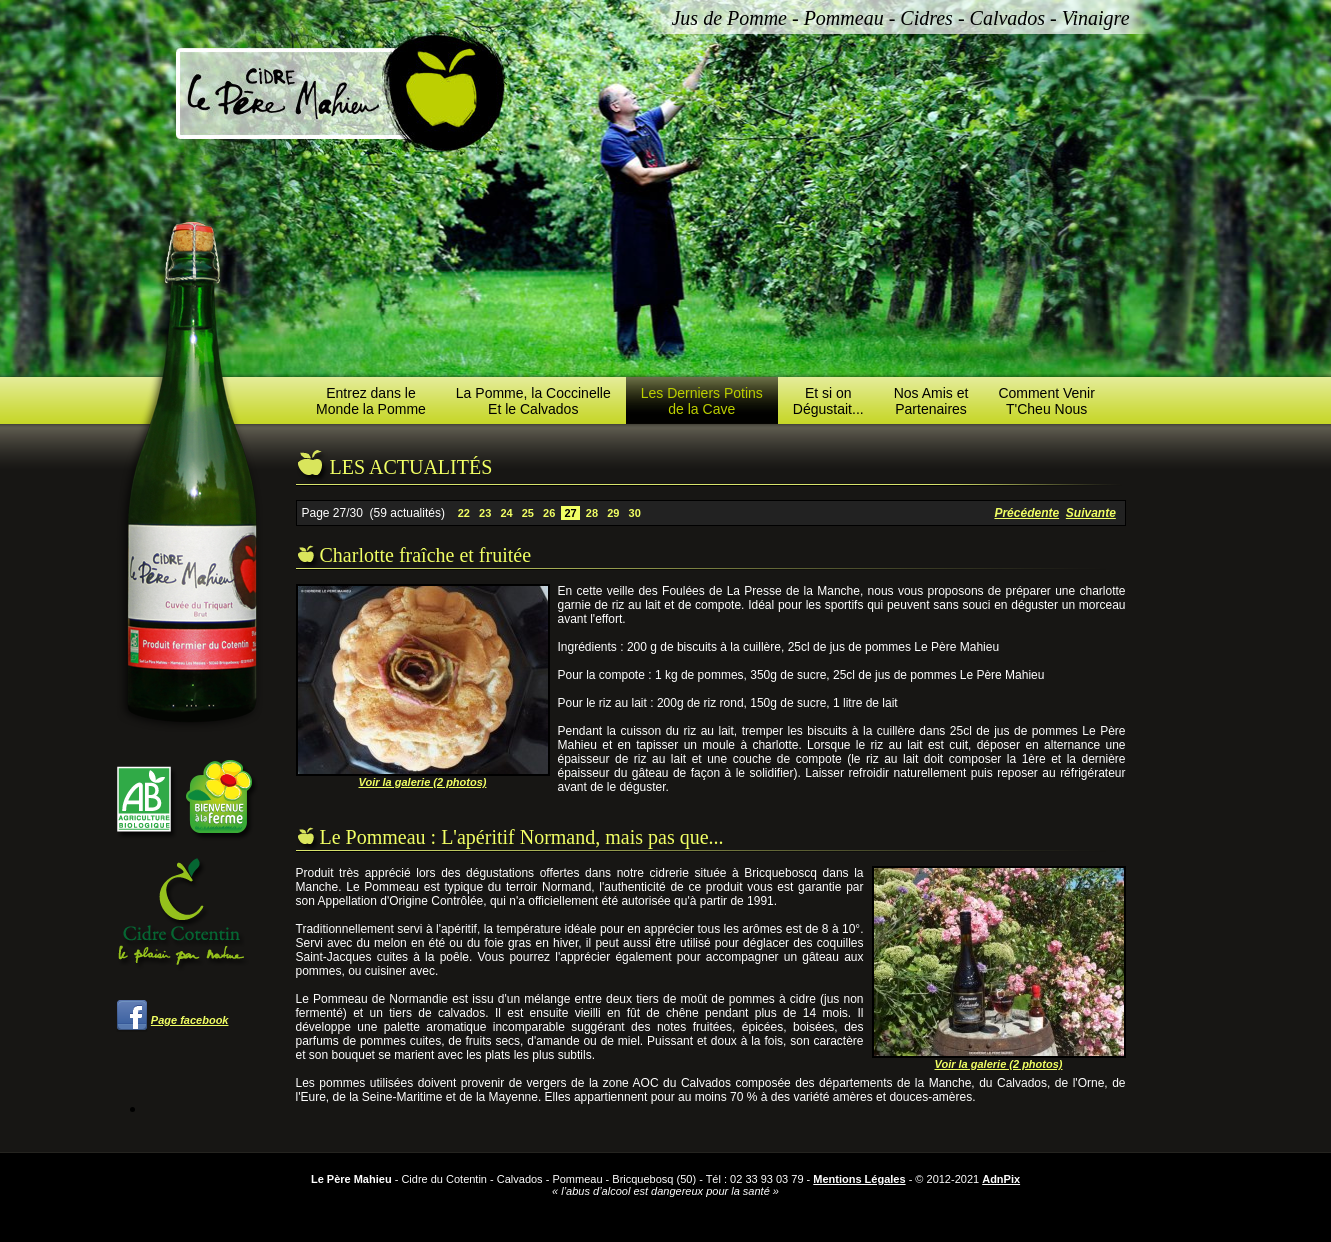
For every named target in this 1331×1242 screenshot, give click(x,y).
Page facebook (190, 1020)
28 (592, 513)
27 (570, 513)
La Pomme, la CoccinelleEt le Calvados (533, 401)
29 (613, 513)
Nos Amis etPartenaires (931, 401)
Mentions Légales (859, 1179)
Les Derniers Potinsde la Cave (702, 401)
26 (549, 513)
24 (506, 513)
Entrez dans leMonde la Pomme (371, 401)
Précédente (1026, 513)
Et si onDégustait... (828, 401)
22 (464, 513)
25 (528, 513)
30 (634, 513)
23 (485, 513)
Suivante (1091, 513)
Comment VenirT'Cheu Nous (1046, 401)
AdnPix (1001, 1179)
